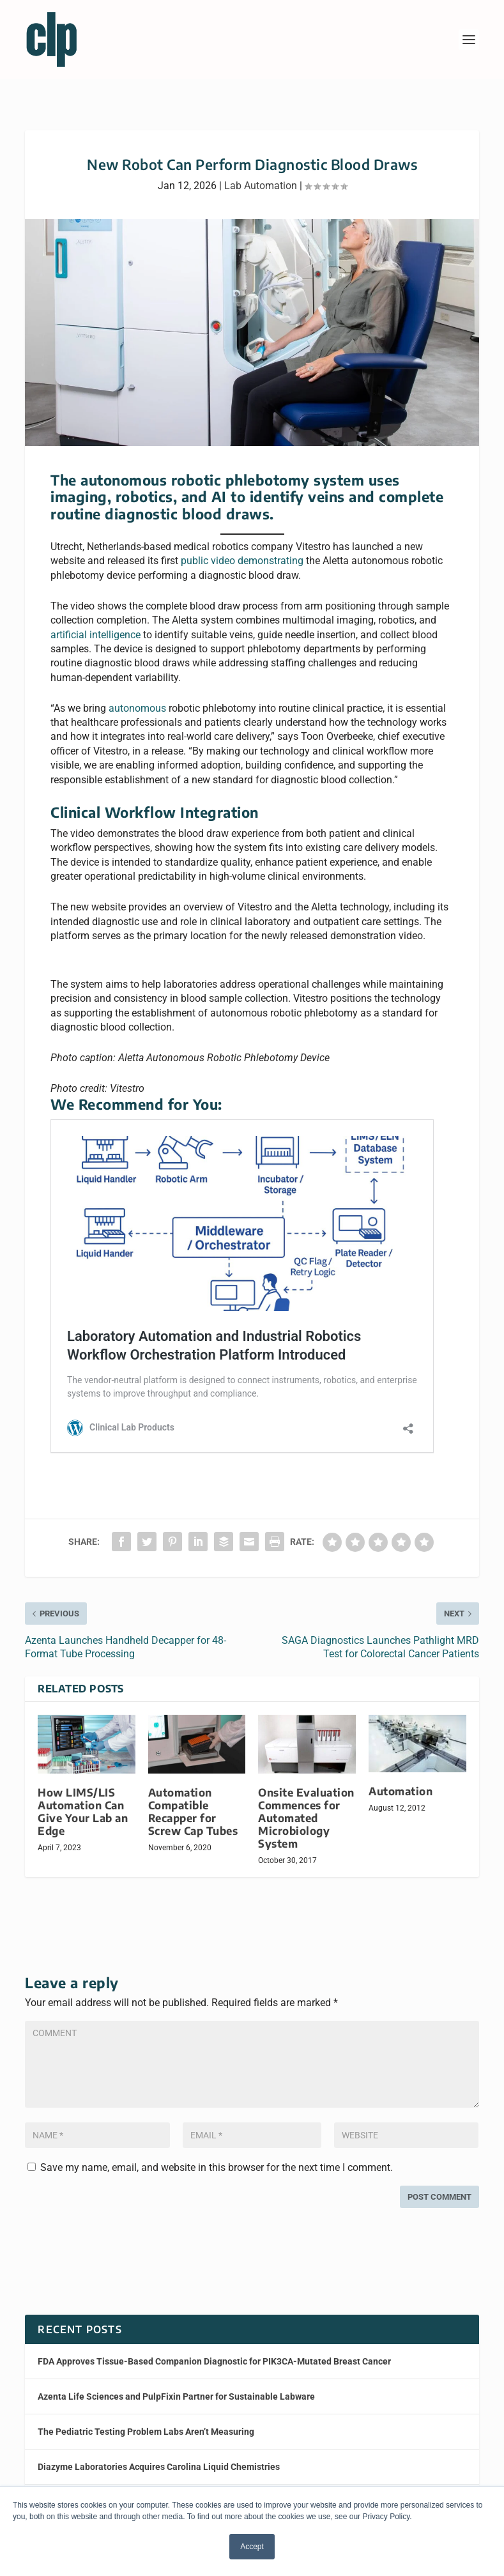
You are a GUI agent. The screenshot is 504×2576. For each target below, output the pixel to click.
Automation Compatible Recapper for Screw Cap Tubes (193, 1811)
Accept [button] (252, 2546)
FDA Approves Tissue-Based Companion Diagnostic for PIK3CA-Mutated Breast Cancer (214, 2361)
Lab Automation (260, 186)
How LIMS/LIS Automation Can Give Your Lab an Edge (83, 1811)
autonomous (137, 708)
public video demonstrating (242, 561)
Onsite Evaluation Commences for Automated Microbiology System (306, 1818)
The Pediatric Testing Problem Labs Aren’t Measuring (146, 2431)
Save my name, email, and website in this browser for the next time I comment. (216, 2167)
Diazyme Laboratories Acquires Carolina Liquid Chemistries (159, 2467)
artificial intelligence (95, 635)
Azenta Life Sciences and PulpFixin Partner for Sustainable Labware (176, 2396)
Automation (400, 1791)
